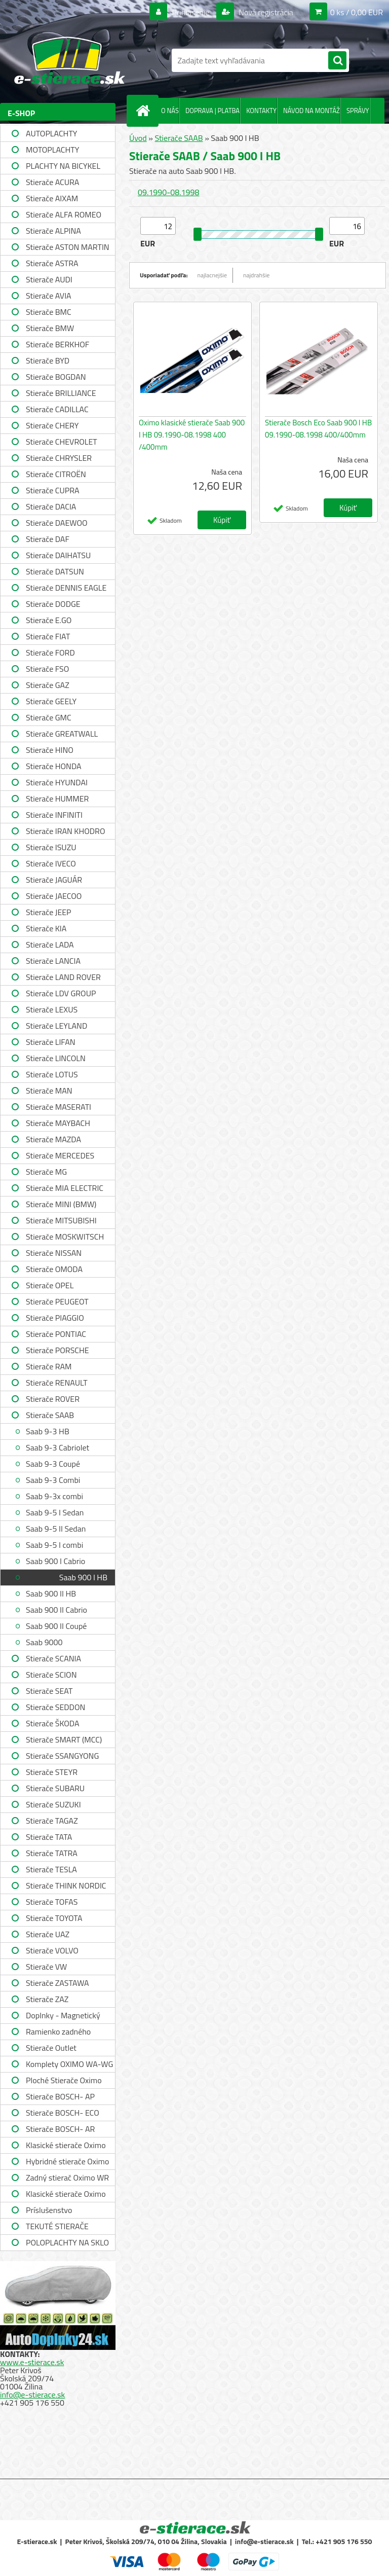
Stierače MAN (49, 1090)
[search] (337, 60)
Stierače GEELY (51, 701)
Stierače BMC (48, 312)
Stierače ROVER (53, 1399)
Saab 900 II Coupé (56, 1626)
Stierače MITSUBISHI (61, 1220)
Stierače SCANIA (53, 1658)
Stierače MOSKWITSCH (65, 1236)
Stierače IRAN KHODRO (65, 831)
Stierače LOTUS (52, 1074)
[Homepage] (144, 110)
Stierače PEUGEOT (57, 1301)
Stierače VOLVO (52, 1950)
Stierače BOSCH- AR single (60, 2130)
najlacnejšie (212, 275)
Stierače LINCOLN (56, 1058)
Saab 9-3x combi (54, 1496)
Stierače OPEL (49, 1285)
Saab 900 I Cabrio (55, 1561)
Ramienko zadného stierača (58, 2032)
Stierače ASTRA (52, 263)
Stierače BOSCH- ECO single (62, 2114)
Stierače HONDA (54, 766)
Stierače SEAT (49, 1691)
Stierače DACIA (51, 506)
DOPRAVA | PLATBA (212, 110)
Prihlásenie (190, 12)
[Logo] (69, 60)
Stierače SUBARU (55, 1788)
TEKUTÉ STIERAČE (57, 2226)
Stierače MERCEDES (60, 1155)
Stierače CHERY (52, 425)
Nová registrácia (265, 12)
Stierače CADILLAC (57, 409)
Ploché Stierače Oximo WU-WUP (64, 2081)
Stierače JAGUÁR (54, 880)
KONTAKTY (261, 110)
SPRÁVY (357, 110)
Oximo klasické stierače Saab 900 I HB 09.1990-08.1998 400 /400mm (192, 435)
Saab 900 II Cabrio (56, 1610)
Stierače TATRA (51, 1853)
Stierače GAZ (47, 685)
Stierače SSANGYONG (62, 1756)
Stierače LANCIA (53, 961)
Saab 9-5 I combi (54, 1545)
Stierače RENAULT (57, 1382)
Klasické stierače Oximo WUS (66, 2146)
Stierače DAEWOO (57, 523)
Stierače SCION (51, 1674)
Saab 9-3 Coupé (53, 1464)
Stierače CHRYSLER (59, 458)
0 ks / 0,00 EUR (356, 12)
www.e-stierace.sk (32, 2362)
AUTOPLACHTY (51, 133)
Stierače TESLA (51, 1869)
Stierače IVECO (51, 863)
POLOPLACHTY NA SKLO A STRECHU (67, 2243)
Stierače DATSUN (55, 571)
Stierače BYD (47, 360)
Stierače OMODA (54, 1269)
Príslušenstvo (49, 2210)
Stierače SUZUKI (53, 1804)
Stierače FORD (50, 652)
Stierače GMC (48, 717)
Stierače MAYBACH (58, 1123)
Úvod (138, 138)
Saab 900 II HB (51, 1593)
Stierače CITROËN (56, 474)
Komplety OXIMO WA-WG (69, 2064)
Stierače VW (46, 1967)
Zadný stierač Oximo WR (67, 2177)
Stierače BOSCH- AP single (60, 2097)
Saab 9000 (44, 1642)
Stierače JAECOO (54, 896)
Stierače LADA (50, 944)
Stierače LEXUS (51, 1009)
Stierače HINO (49, 750)
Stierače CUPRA (53, 490)
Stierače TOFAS (51, 1902)
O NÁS (170, 110)
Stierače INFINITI (54, 815)
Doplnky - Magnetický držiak (63, 2016)
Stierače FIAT (48, 636)
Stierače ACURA (52, 182)
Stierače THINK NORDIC (66, 1885)
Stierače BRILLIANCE (61, 393)
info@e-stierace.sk (32, 2394)
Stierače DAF (47, 539)
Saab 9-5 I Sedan (55, 1512)
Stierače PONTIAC (56, 1334)
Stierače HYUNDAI (57, 782)
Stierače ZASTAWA (57, 1983)
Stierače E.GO (48, 620)
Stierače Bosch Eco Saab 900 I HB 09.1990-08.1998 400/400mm (318, 429)
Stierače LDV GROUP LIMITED (61, 994)
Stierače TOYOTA (54, 1918)
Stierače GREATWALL (62, 734)
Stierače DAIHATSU (58, 555)
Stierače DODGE (53, 604)
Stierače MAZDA (53, 1139)
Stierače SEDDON (55, 1707)
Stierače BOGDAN (56, 377)
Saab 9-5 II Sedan (56, 1528)
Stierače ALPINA (53, 231)
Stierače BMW (50, 328)
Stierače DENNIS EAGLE (66, 588)
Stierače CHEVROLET (61, 442)
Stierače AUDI (49, 279)
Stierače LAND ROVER (63, 977)
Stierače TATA (49, 1837)
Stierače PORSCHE (57, 1350)
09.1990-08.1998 (168, 192)
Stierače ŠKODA (52, 1723)
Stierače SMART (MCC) (64, 1739)
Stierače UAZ (47, 1934)
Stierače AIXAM (52, 198)
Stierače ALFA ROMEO (63, 214)
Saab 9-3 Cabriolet (57, 1447)
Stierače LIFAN (50, 1042)
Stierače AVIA (48, 295)
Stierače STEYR (51, 1772)
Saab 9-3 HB (47, 1431)
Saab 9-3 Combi (53, 1480)
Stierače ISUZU (51, 847)
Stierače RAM (48, 1366)
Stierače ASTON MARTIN (67, 247)
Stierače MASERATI (58, 1107)
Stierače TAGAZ (52, 1821)
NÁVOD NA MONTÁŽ (311, 110)
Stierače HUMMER (57, 798)
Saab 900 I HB (83, 1577)
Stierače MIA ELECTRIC (64, 1188)
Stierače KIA (46, 928)
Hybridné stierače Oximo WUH (67, 2162)
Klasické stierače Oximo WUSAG (66, 2195)
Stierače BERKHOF (57, 344)
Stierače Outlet (51, 2048)
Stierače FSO (47, 669)
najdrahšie (256, 275)
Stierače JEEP (48, 912)
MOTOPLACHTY (52, 149)
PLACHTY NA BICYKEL (63, 166)
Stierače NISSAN (54, 1253)
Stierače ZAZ (47, 1999)
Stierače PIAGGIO (55, 1318)
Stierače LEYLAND (56, 1026)
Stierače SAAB (50, 1415)
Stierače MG (46, 1172)
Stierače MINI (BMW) (61, 1204)
